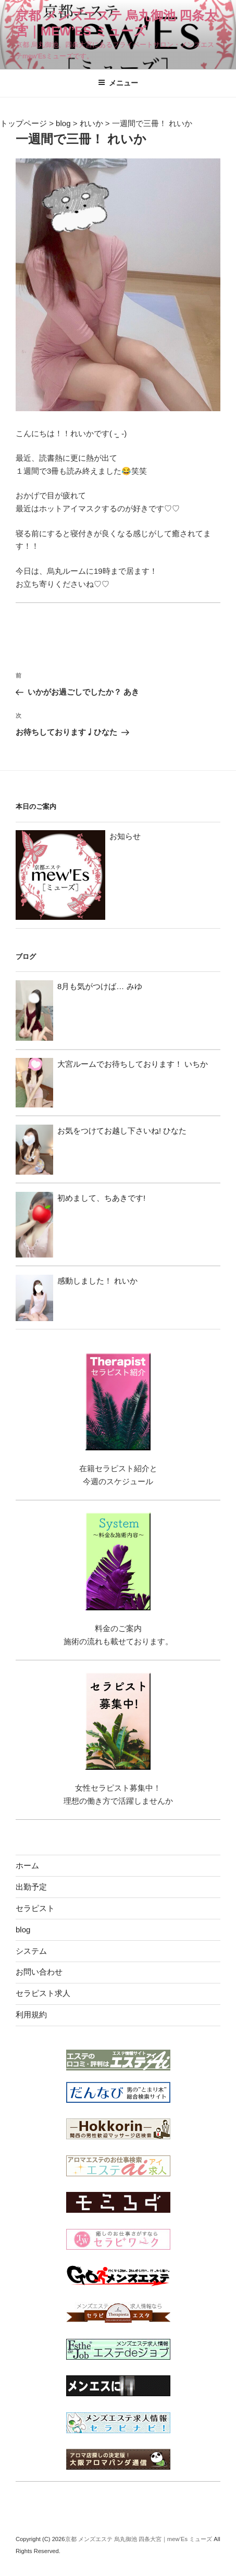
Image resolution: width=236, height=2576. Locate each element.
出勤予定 (31, 1886)
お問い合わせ (39, 1971)
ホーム (27, 1865)
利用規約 (31, 2014)
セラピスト (35, 1908)
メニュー (118, 83)
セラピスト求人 (43, 1993)
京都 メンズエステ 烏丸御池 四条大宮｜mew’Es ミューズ (139, 2539)
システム (31, 1950)
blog (23, 1929)
